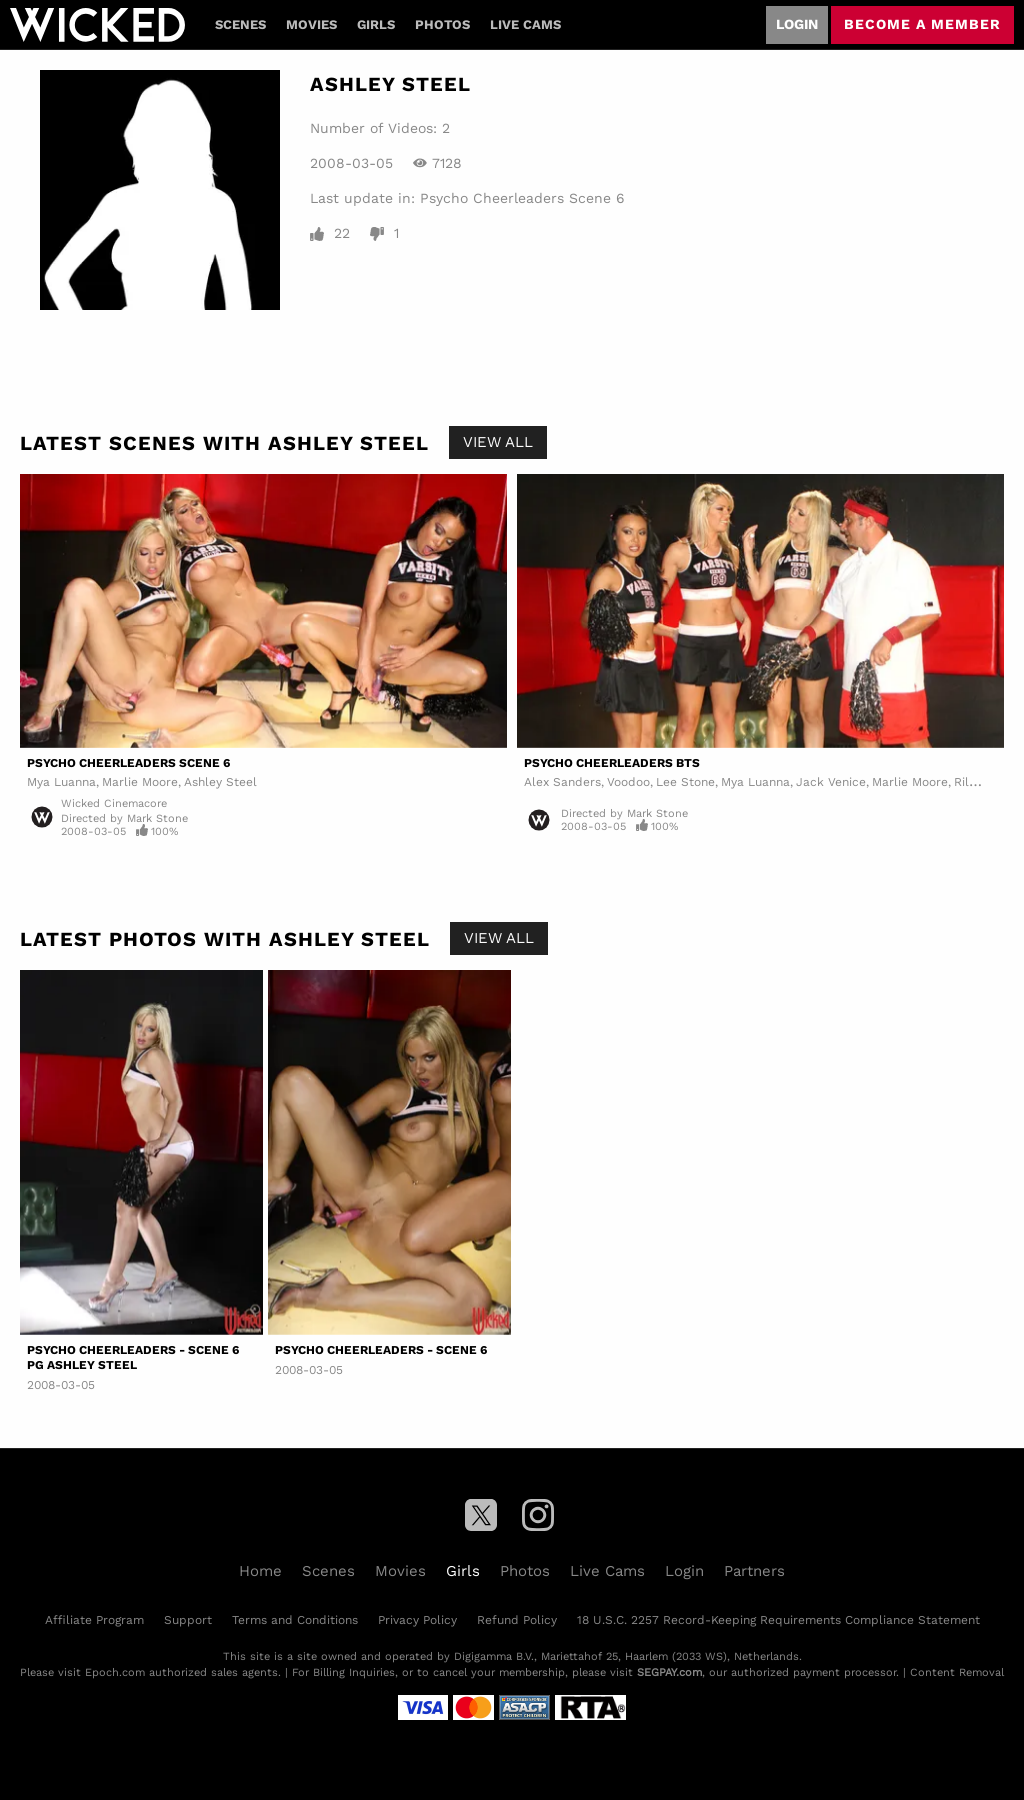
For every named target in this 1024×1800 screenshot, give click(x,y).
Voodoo (628, 782)
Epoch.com (115, 1672)
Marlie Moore (140, 782)
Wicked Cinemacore (114, 803)
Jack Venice (831, 782)
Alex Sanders (562, 782)
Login (797, 24)
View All (498, 442)
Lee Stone (685, 782)
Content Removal (957, 1672)
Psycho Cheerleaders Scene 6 (522, 198)
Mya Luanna (61, 782)
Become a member (922, 24)
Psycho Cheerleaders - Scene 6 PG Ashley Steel (133, 1357)
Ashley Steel (220, 782)
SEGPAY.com (669, 1672)
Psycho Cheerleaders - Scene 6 (381, 1350)
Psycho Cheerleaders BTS (612, 763)
